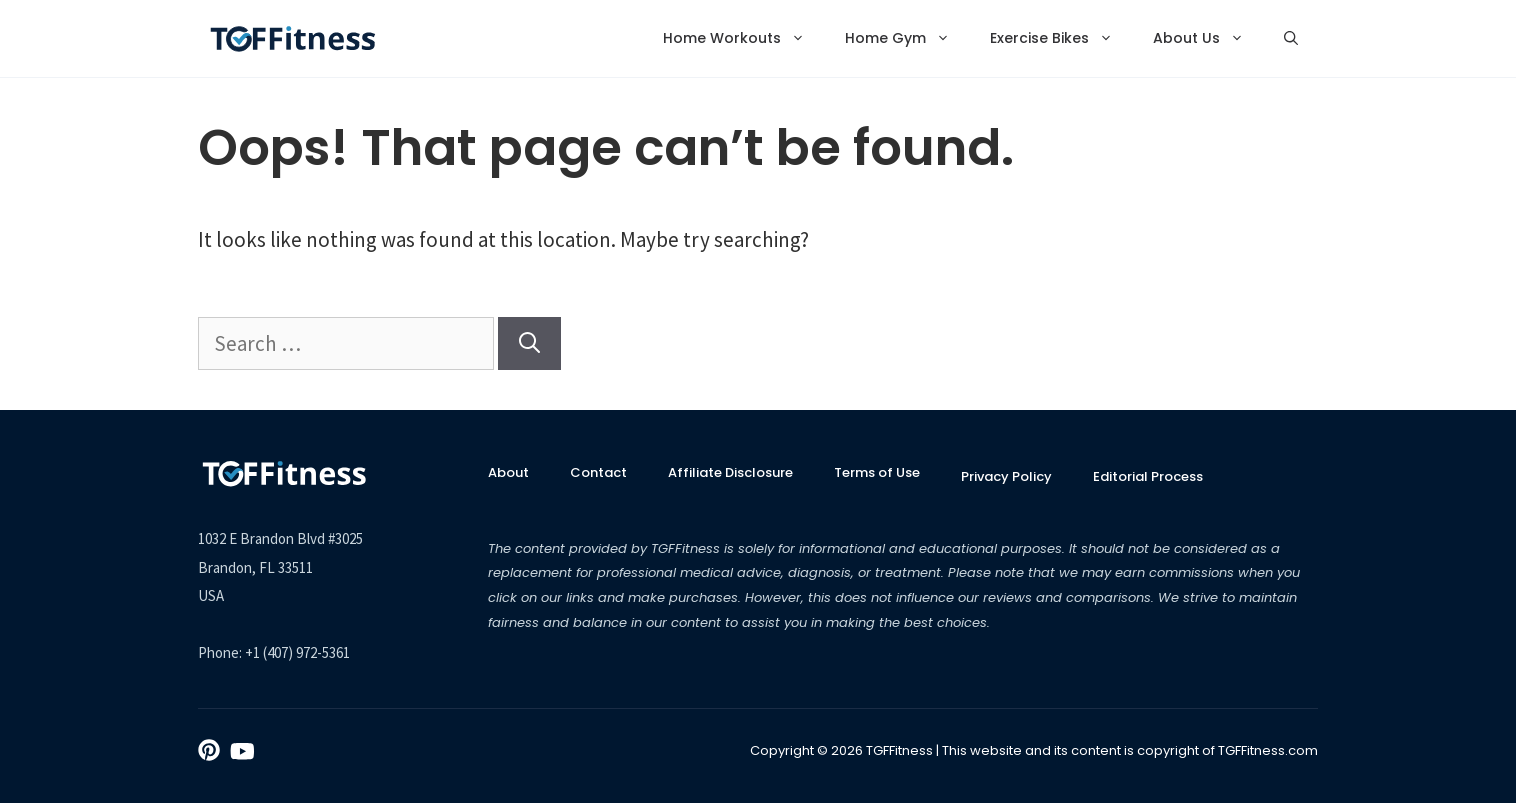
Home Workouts (744, 38)
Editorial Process (1148, 476)
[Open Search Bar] (1291, 38)
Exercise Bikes (1061, 38)
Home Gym (907, 38)
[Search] (529, 344)
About (508, 472)
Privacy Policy (1006, 476)
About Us (1208, 38)
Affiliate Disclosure (730, 472)
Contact (598, 472)
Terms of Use (877, 472)
